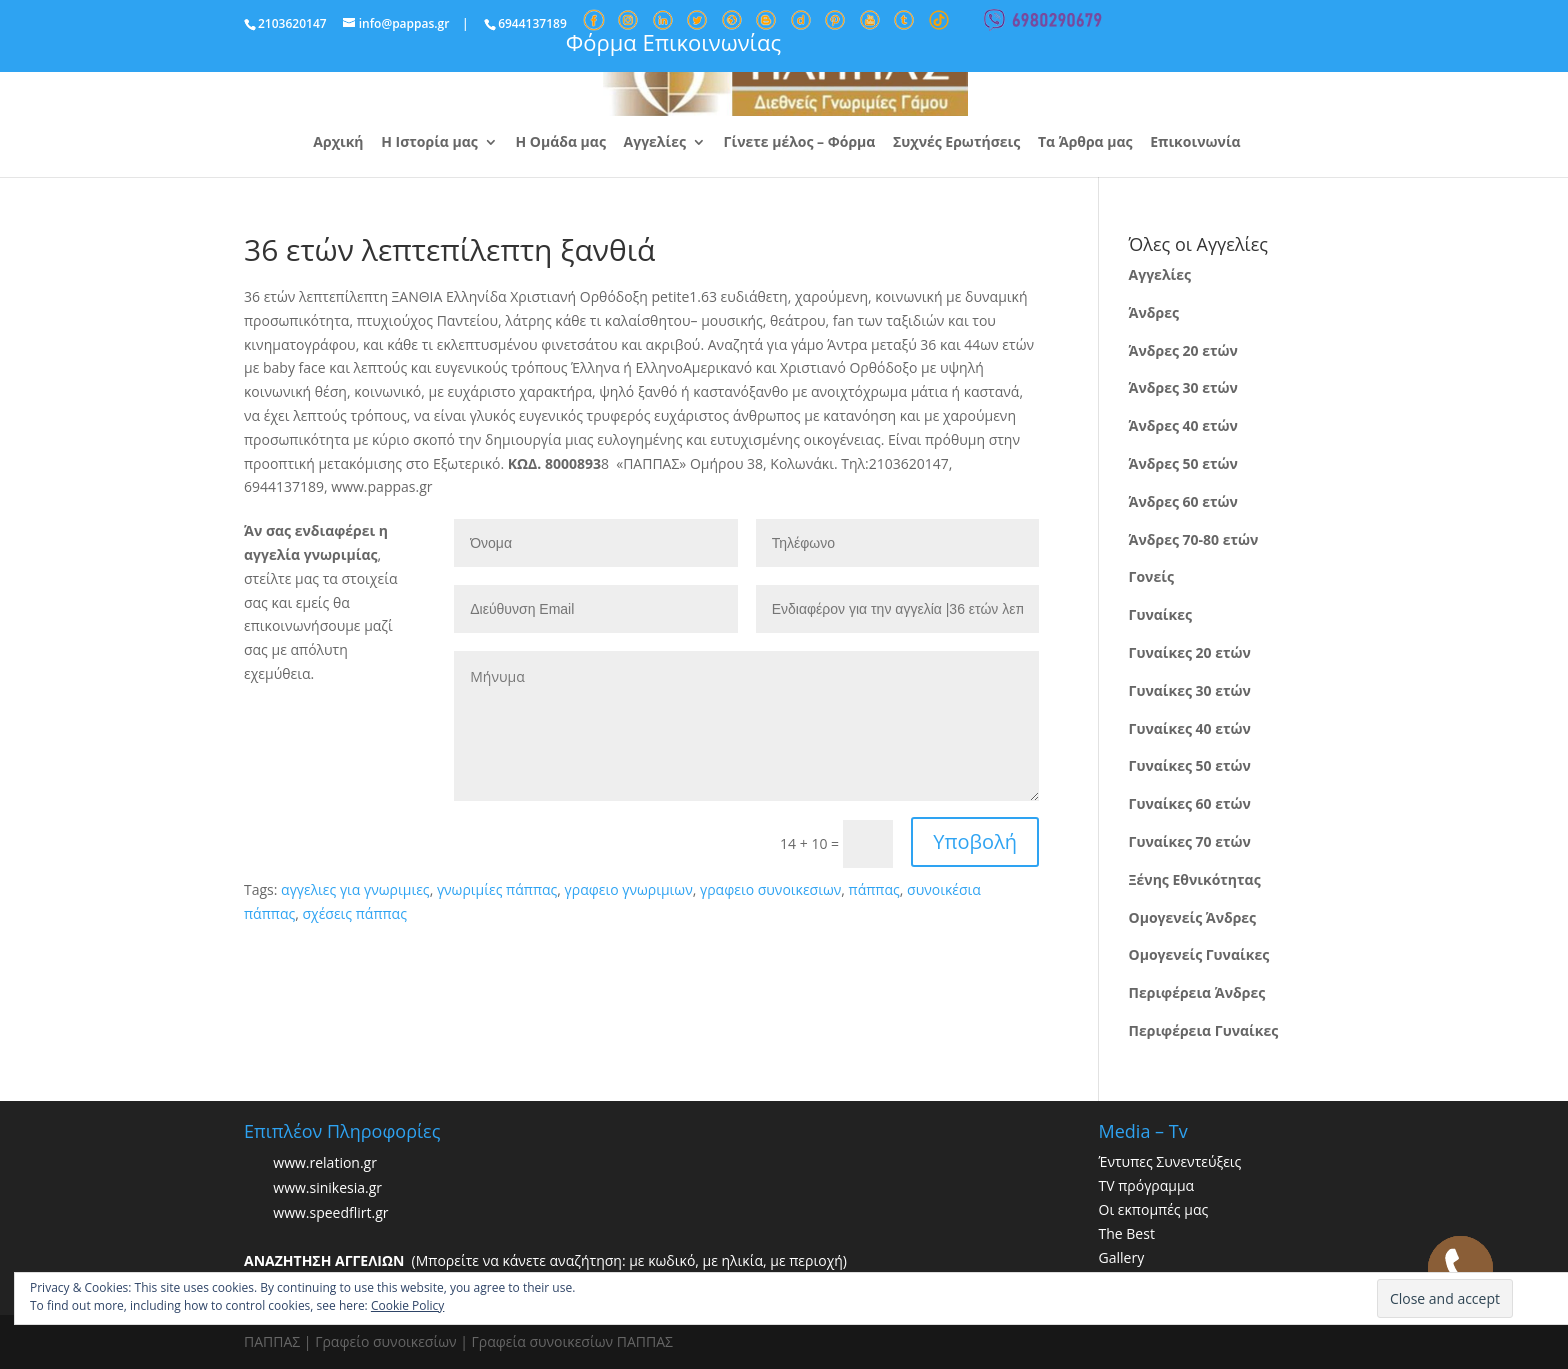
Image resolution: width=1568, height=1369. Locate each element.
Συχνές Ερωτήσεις (956, 143)
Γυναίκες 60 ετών (1190, 803)
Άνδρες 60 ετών (1183, 501)
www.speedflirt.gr (330, 1213)
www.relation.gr (325, 1163)
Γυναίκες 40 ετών (1190, 728)
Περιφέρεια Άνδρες (1197, 992)
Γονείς (1151, 576)
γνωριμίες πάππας (497, 889)
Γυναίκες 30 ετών (1190, 690)
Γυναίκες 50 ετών (1190, 765)
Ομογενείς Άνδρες (1193, 917)
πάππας (874, 889)
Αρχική (338, 143)
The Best (1127, 1233)
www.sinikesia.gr (327, 1188)
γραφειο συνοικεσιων (770, 889)
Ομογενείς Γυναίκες (1199, 954)
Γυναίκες (1160, 614)
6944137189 (532, 23)
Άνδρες (1154, 312)
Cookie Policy (407, 1305)
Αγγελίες (655, 143)
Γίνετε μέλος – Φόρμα (800, 143)
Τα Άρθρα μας (1085, 143)
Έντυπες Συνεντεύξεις (1170, 1161)
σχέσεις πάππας (354, 913)
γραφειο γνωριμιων (629, 889)
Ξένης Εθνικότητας (1195, 879)
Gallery (1122, 1257)
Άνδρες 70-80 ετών (1194, 539)
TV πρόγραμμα (1147, 1185)
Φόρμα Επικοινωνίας (673, 42)
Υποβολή (975, 841)
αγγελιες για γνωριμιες (355, 889)
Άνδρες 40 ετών (1183, 425)
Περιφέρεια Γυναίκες (1204, 1030)
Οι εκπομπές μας (1154, 1209)
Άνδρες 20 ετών (1183, 350)
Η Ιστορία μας (429, 143)
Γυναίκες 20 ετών (1190, 652)
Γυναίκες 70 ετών (1190, 841)
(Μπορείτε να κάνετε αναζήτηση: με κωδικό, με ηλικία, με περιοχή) (545, 1260)
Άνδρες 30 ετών (1183, 387)
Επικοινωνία (1195, 143)
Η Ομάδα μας (560, 143)
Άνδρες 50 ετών (1183, 463)
